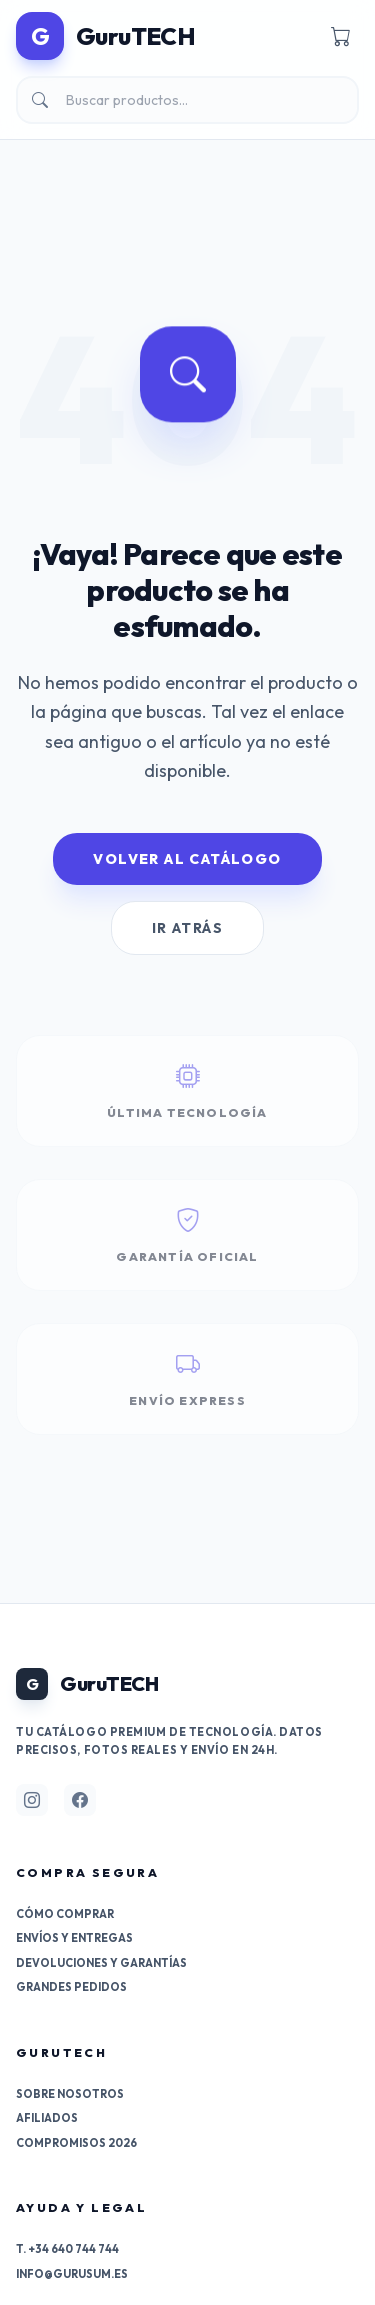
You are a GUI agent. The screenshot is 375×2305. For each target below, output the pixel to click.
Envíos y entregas (74, 1938)
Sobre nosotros (70, 2094)
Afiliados (47, 2118)
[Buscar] (187, 100)
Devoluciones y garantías (101, 1963)
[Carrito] (341, 36)
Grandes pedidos (71, 1987)
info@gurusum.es (72, 2274)
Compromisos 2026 (76, 2143)
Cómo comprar (65, 1914)
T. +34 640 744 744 (67, 2249)
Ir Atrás (187, 928)
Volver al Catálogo (187, 859)
